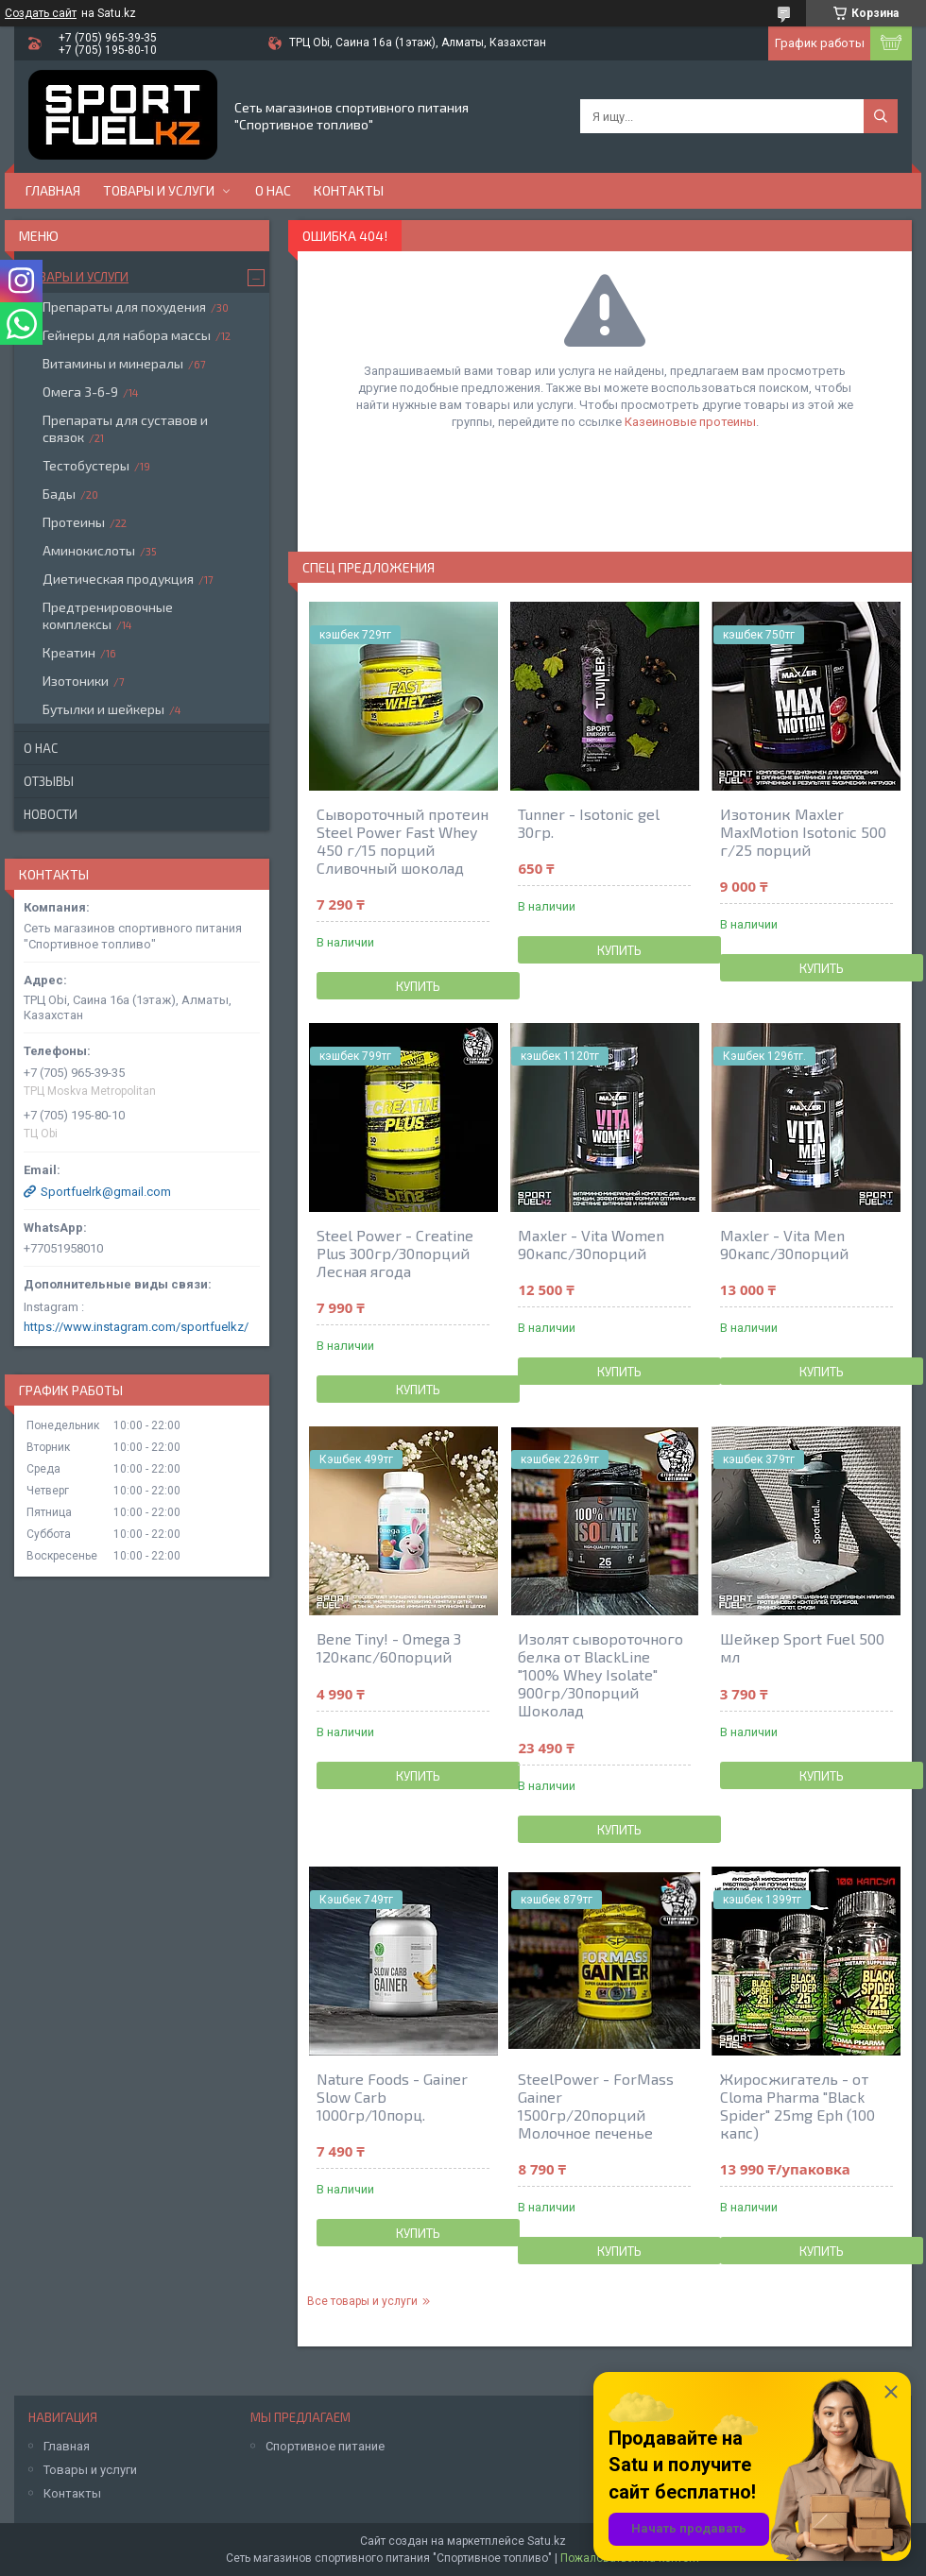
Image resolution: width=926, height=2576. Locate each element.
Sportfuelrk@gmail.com (106, 1192)
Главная (53, 190)
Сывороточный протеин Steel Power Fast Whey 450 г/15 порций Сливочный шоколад (403, 841)
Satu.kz (546, 2541)
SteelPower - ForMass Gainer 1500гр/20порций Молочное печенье (596, 2105)
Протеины (74, 522)
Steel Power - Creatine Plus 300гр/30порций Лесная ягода (395, 1253)
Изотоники (76, 681)
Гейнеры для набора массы (127, 335)
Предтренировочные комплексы (108, 615)
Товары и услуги (158, 190)
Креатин (69, 652)
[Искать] (881, 116)
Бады (59, 494)
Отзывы (49, 781)
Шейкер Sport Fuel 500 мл (802, 1647)
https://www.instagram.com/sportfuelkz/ (136, 1327)
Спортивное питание (325, 2446)
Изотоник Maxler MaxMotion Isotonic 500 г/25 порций (803, 832)
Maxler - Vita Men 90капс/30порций (784, 1244)
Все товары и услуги (362, 2301)
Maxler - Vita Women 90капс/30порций (591, 1244)
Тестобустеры (86, 465)
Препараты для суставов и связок (125, 428)
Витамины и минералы (113, 363)
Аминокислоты (89, 550)
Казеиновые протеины (690, 422)
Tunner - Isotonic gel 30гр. (589, 823)
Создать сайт (41, 13)
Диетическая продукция (118, 579)
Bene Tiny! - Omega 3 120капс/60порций (389, 1647)
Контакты (349, 190)
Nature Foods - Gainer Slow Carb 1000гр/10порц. (392, 2097)
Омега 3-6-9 (80, 392)
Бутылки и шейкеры (103, 709)
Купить (418, 986)
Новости (50, 814)
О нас (273, 190)
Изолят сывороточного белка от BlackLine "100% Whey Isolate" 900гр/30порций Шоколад (600, 1674)
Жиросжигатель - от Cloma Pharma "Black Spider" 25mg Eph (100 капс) (797, 2105)
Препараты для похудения (124, 307)
